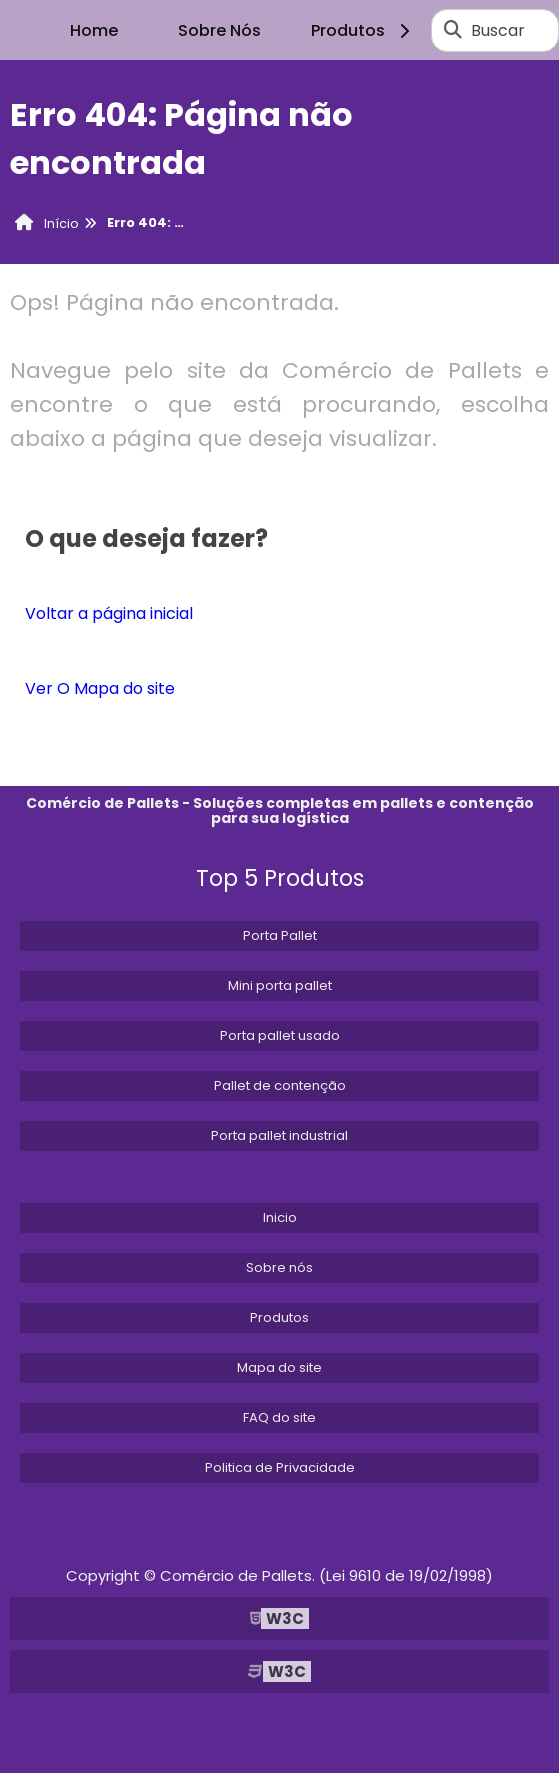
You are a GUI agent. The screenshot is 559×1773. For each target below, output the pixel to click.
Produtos (363, 30)
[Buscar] (453, 30)
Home (94, 30)
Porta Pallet (280, 935)
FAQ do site (279, 1417)
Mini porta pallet (280, 985)
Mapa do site (279, 1367)
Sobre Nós (219, 30)
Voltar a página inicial (109, 613)
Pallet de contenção (280, 1085)
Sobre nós (279, 1267)
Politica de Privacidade (280, 1467)
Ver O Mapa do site (100, 688)
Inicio (280, 1217)
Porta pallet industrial (279, 1135)
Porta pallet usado (280, 1035)
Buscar (498, 30)
